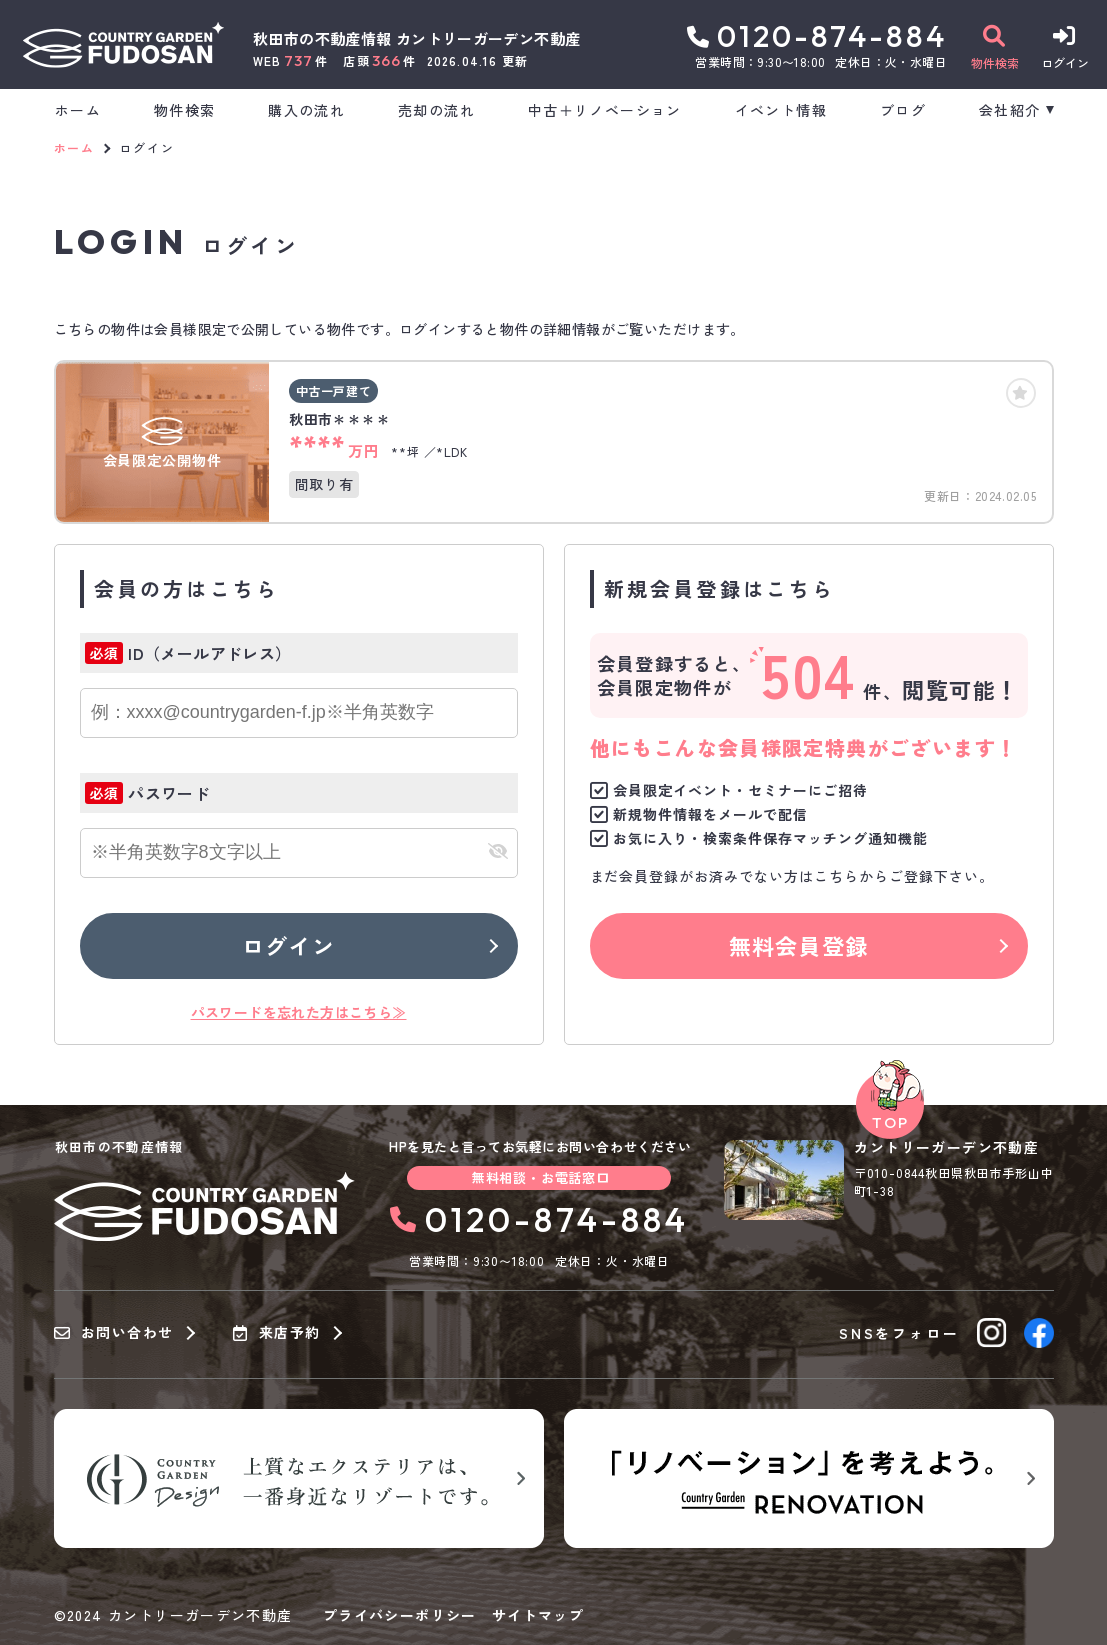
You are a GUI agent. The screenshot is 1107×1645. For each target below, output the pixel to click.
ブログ (903, 110)
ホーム (78, 110)
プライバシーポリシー (400, 1615)
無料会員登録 (798, 945)
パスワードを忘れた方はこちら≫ (299, 1012)
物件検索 (185, 110)
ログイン (288, 945)
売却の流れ (436, 110)
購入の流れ (306, 110)
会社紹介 (1010, 110)
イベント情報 (781, 110)
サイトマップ (538, 1615)
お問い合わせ (114, 1333)
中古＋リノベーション (605, 110)
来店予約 (276, 1333)
